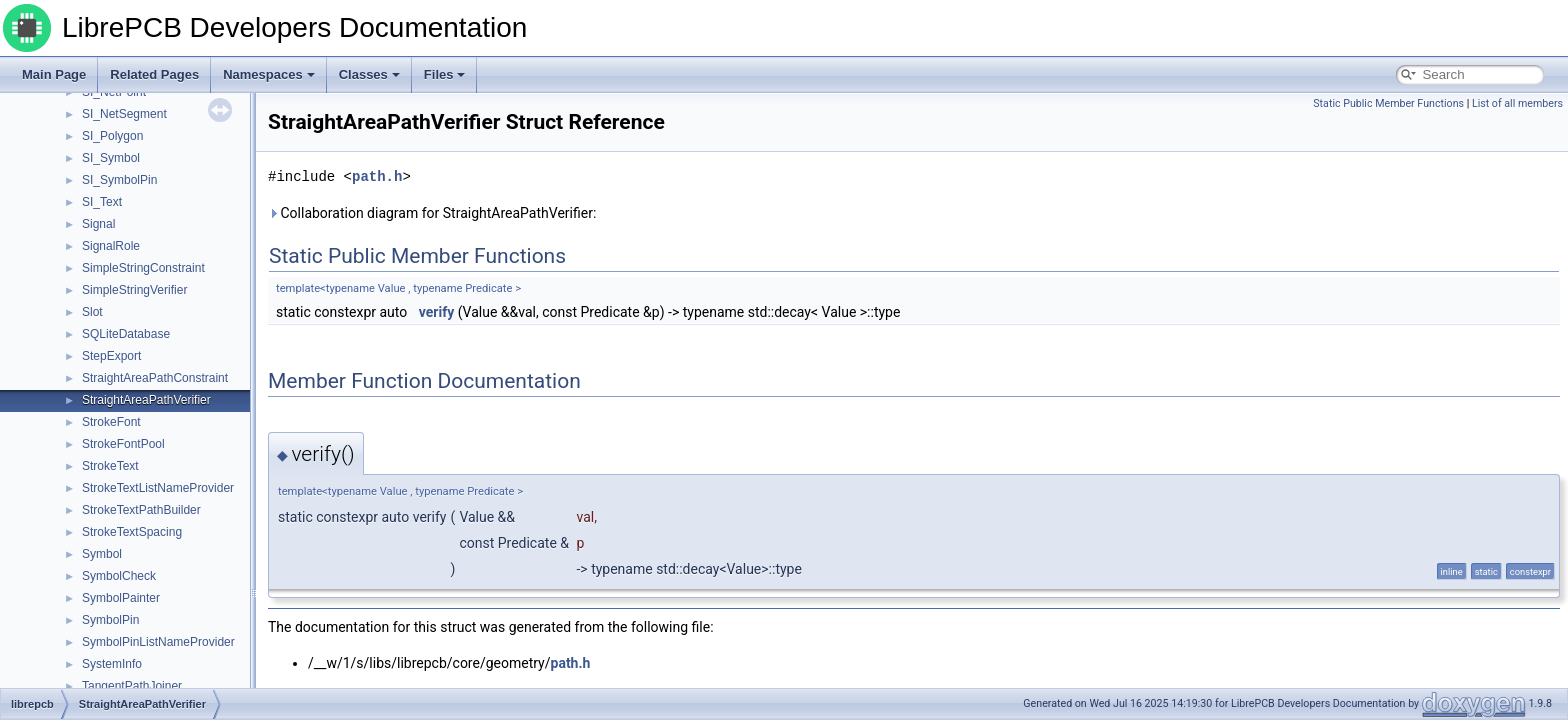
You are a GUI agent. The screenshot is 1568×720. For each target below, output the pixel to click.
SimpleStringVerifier (134, 290)
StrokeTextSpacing (132, 532)
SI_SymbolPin (119, 180)
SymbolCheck (119, 576)
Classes (369, 74)
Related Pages (154, 74)
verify (436, 312)
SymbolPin (110, 620)
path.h (377, 176)
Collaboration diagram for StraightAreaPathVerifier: (432, 213)
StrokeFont (111, 422)
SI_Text (102, 202)
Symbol (102, 554)
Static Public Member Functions (1388, 103)
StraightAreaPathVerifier (146, 400)
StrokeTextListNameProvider (158, 488)
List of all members (1517, 103)
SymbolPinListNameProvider (158, 642)
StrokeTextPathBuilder (141, 510)
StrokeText (110, 466)
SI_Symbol (111, 158)
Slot (92, 312)
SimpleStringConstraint (143, 268)
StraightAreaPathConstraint (155, 378)
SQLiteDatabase (126, 334)
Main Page (54, 74)
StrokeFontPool (123, 444)
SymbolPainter (121, 598)
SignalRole (111, 246)
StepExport (111, 356)
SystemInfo (112, 664)
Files (445, 74)
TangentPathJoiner (132, 686)
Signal (98, 224)
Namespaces (269, 74)
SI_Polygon (112, 136)
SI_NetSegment (124, 114)
